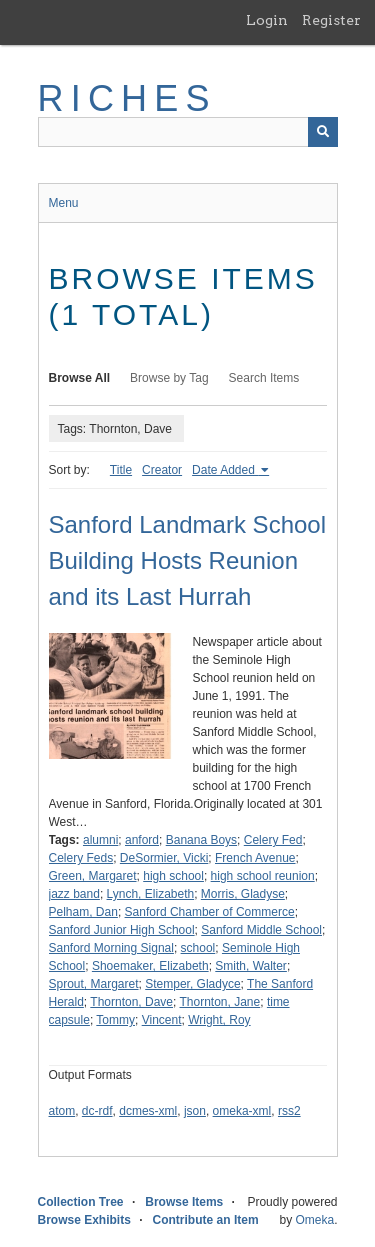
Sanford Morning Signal (111, 948)
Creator (162, 470)
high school (173, 876)
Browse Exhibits (84, 1220)
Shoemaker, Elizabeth (150, 966)
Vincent (162, 1020)
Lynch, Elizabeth (151, 894)
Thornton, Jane (219, 1002)
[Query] (188, 132)
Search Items (264, 378)
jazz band (74, 894)
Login (267, 20)
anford (142, 840)
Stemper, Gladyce (192, 984)
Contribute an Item (206, 1220)
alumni (100, 840)
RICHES (127, 98)
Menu (64, 203)
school (198, 948)
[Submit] (323, 132)
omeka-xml (242, 1111)
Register (331, 20)
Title (121, 470)
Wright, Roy (219, 1020)
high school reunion (263, 876)
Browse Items (184, 1202)
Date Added (225, 470)
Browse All (80, 378)
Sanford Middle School (261, 930)
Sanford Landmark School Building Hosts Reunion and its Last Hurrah (188, 560)
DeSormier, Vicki (164, 858)
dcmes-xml (148, 1111)
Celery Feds (81, 858)
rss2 (289, 1111)
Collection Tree (81, 1202)
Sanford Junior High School (122, 930)
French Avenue (255, 858)
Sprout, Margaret (94, 984)
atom (62, 1111)
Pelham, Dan (83, 912)
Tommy (115, 1020)
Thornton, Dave (131, 1002)
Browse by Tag (169, 378)
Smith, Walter (251, 966)
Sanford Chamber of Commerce (210, 912)
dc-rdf (97, 1111)
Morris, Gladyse (243, 894)
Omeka (314, 1220)
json (195, 1111)
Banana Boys (201, 840)
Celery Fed (273, 840)
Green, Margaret (93, 876)
